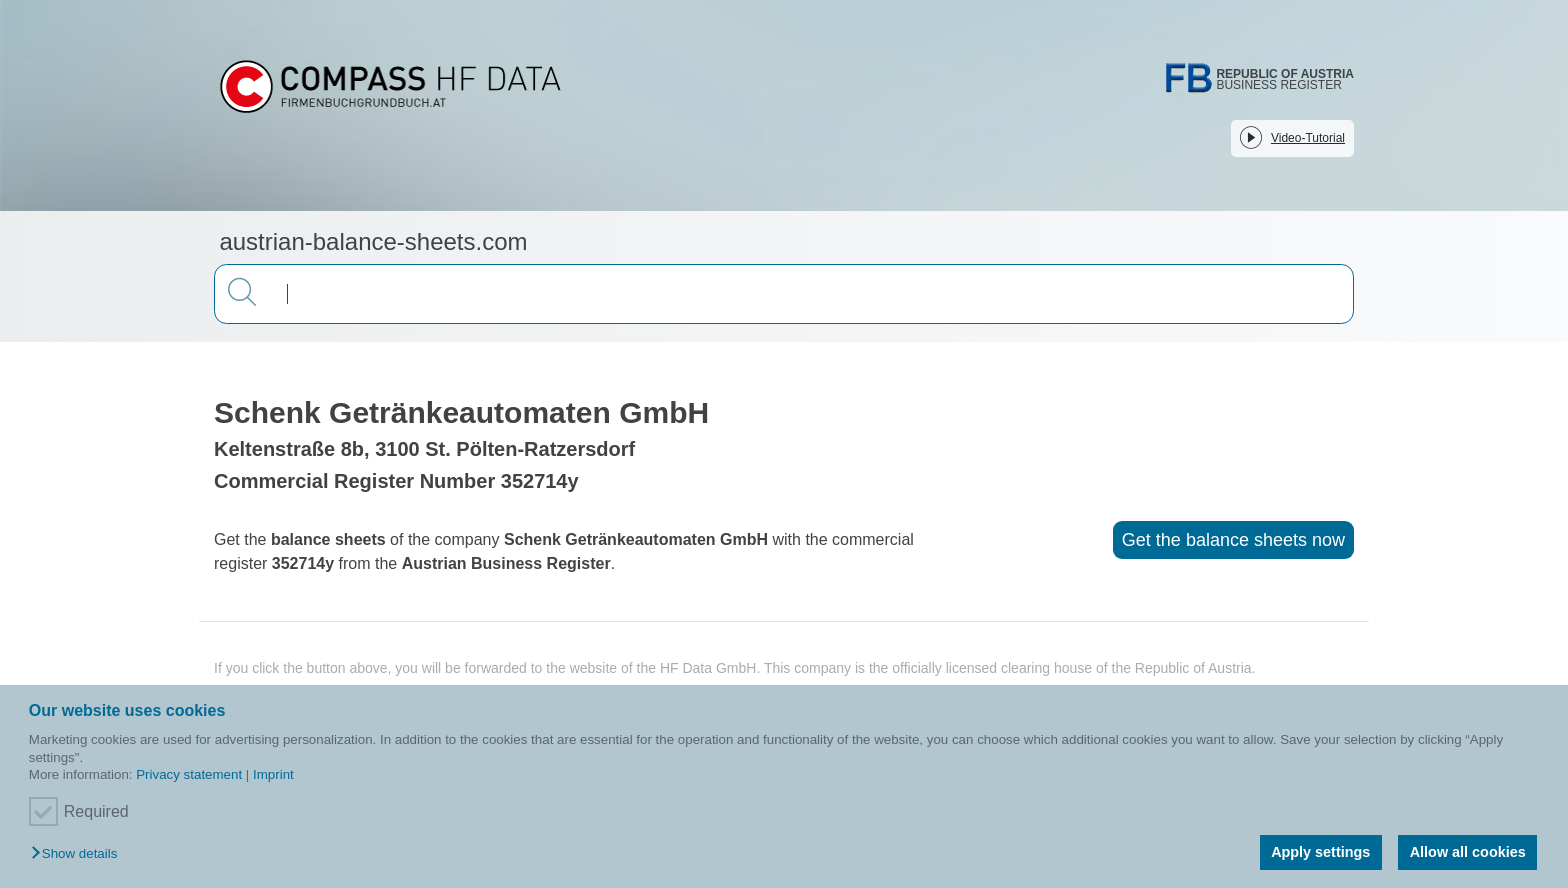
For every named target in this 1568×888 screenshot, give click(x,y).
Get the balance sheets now (1233, 540)
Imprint (273, 774)
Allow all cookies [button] (1468, 852)
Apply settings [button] (1320, 852)
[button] (79, 854)
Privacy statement (189, 774)
